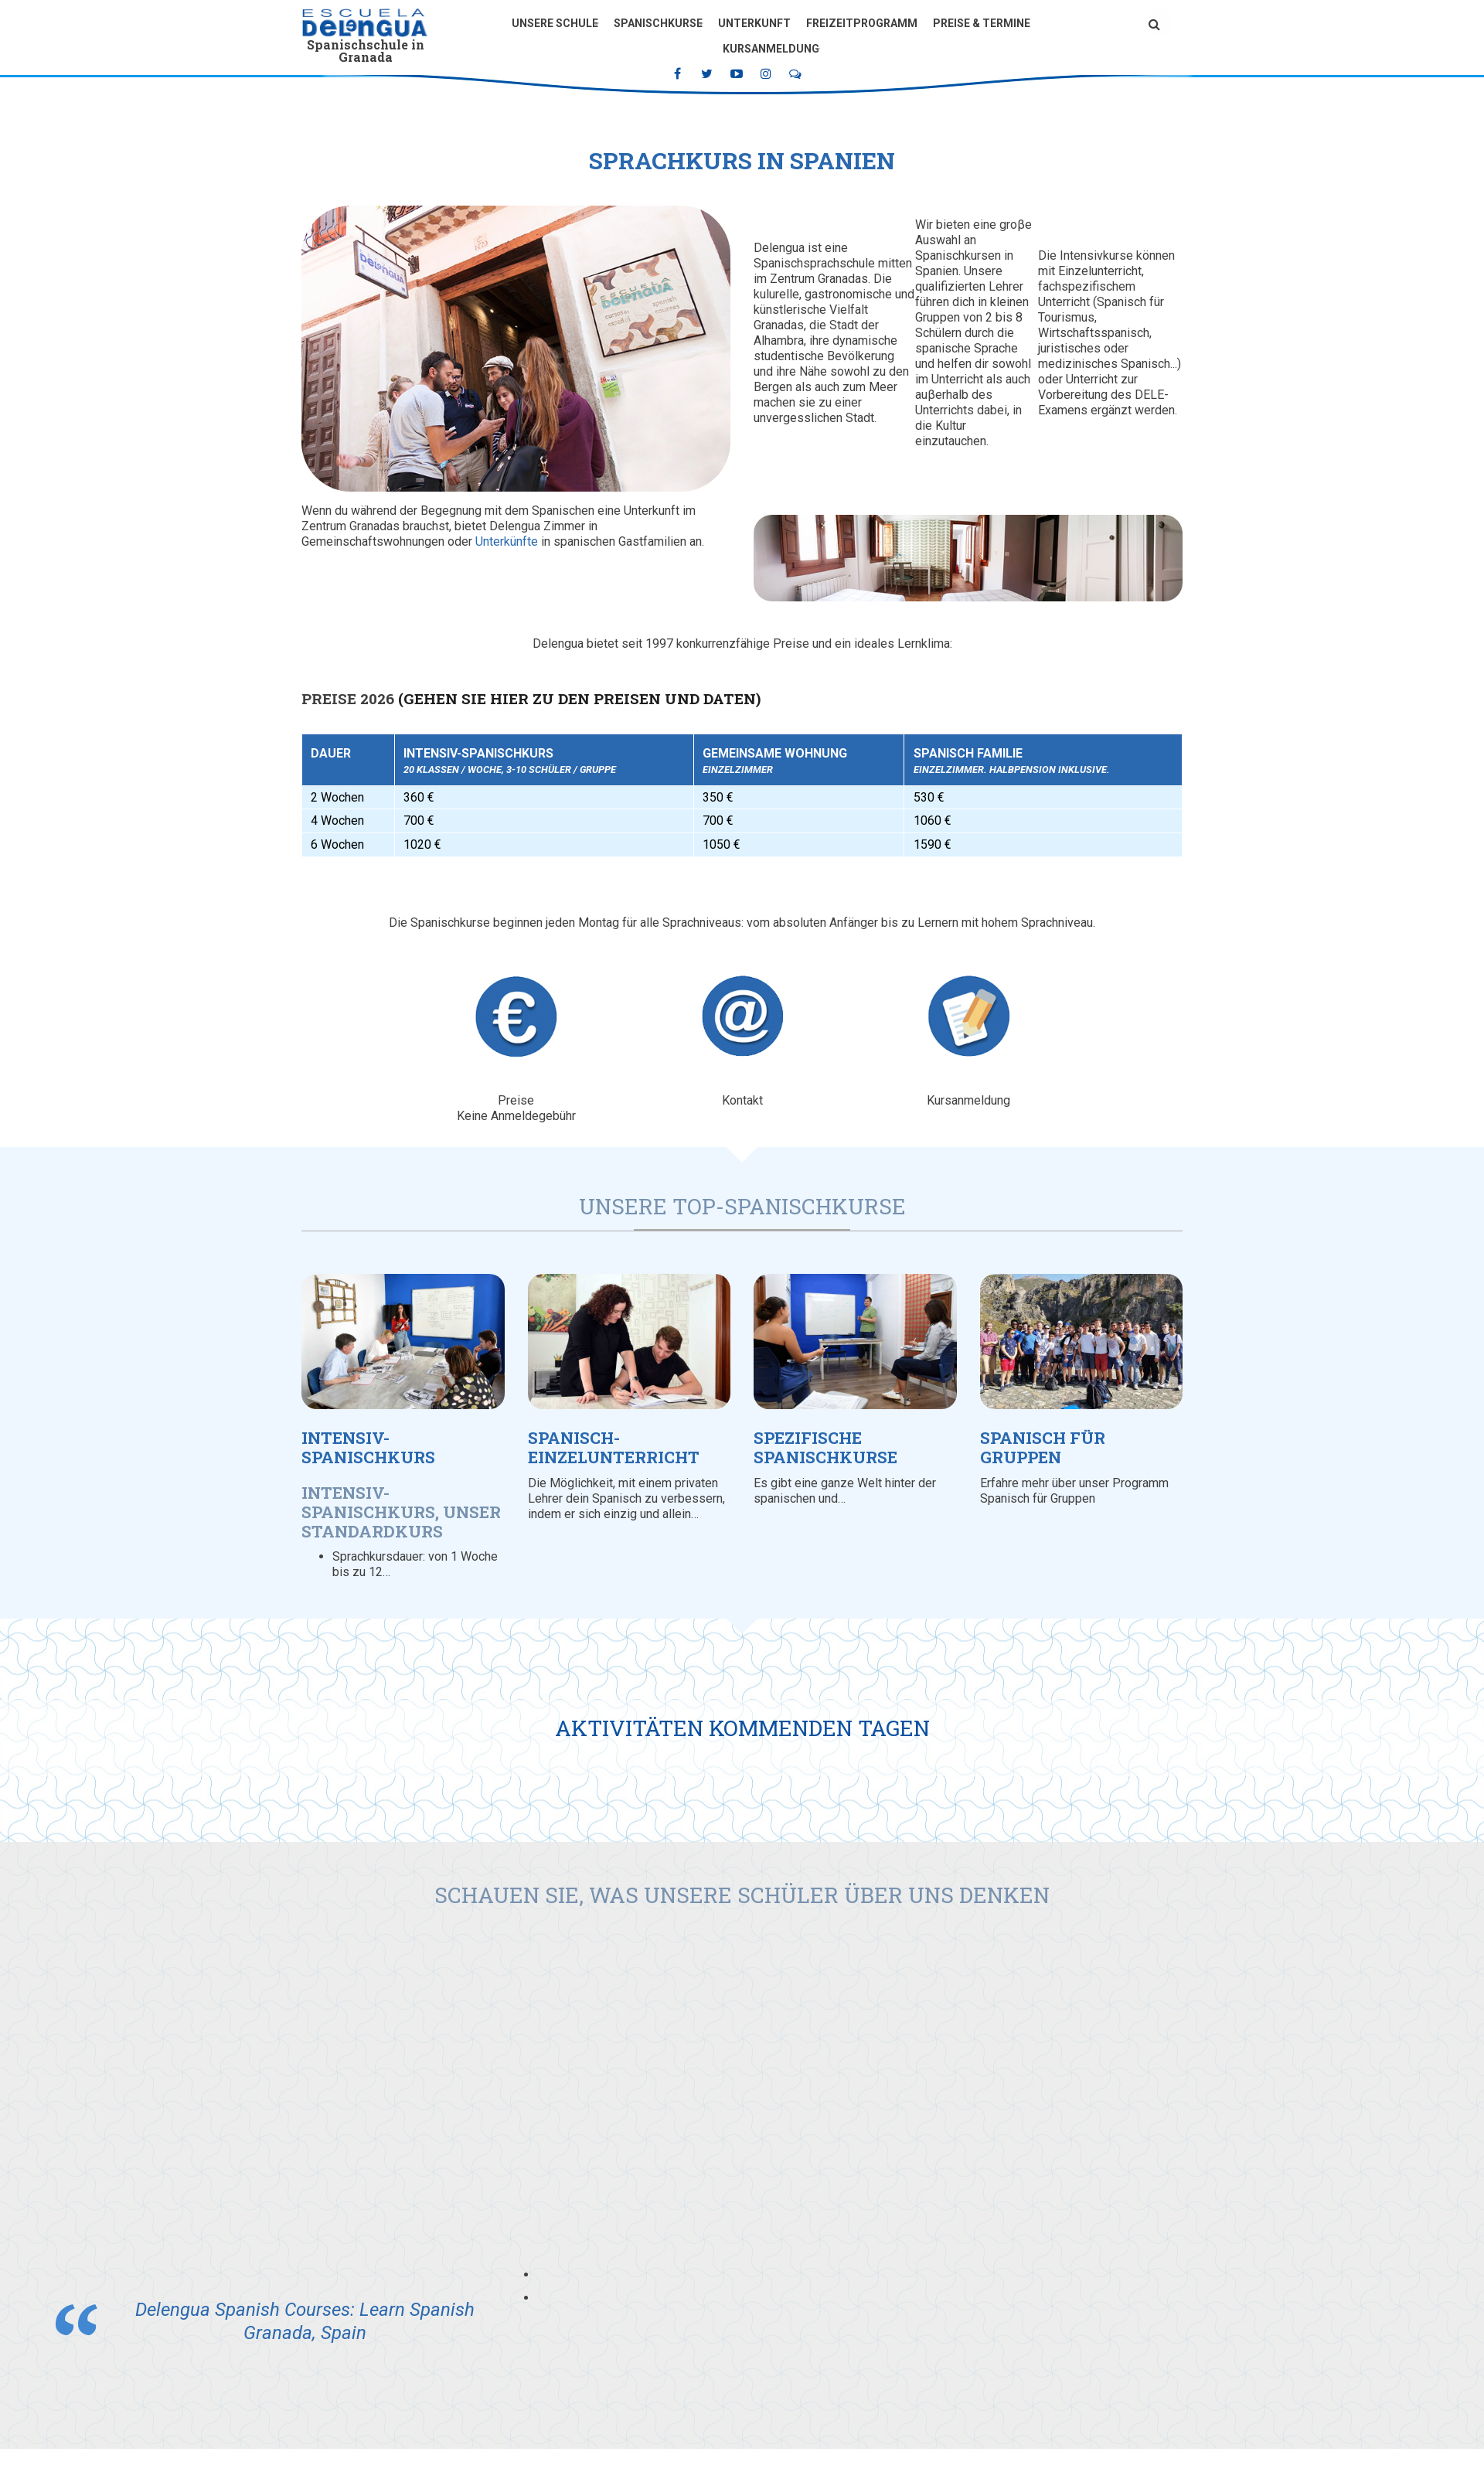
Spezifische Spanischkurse (825, 1447)
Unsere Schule (555, 23)
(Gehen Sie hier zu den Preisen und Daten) (579, 698)
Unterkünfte (506, 541)
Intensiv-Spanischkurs (368, 1447)
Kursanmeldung (771, 49)
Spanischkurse (658, 23)
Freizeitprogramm (861, 23)
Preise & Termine (981, 23)
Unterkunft (754, 23)
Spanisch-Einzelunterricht (613, 1447)
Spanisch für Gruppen (1042, 1447)
